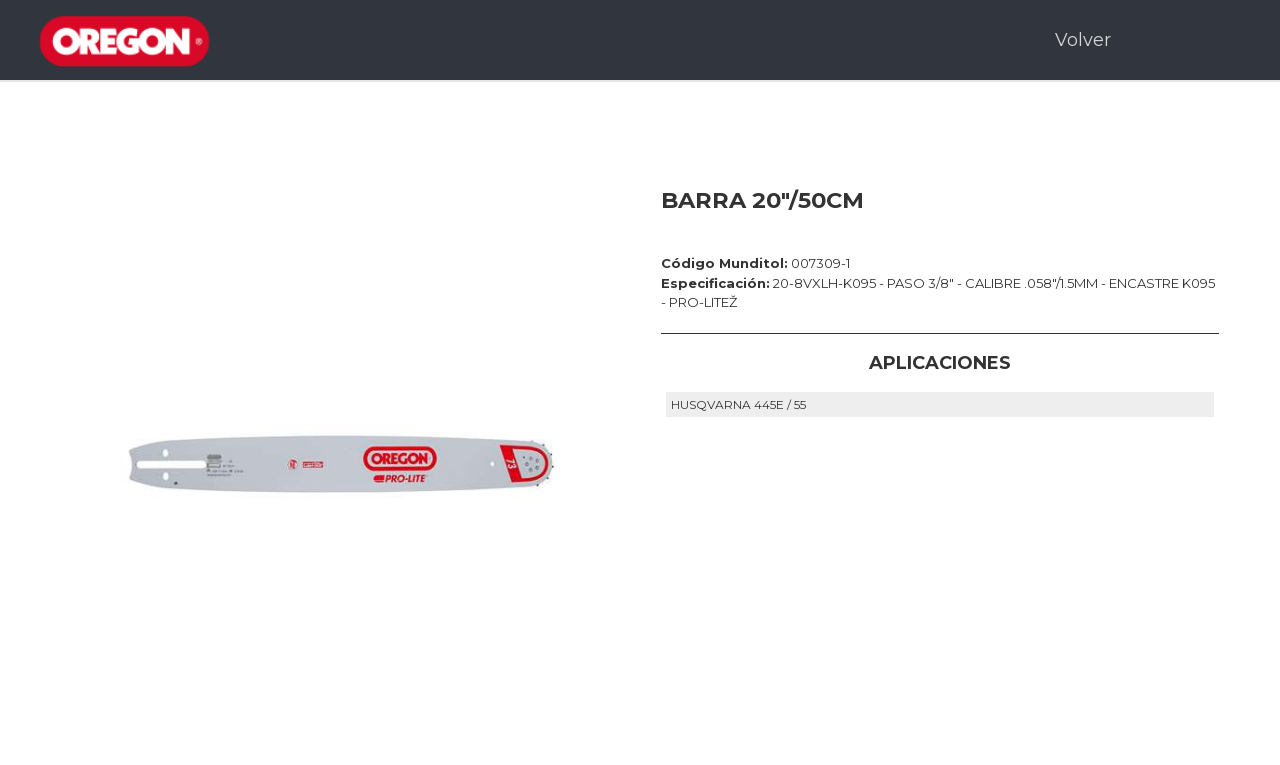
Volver (1083, 40)
